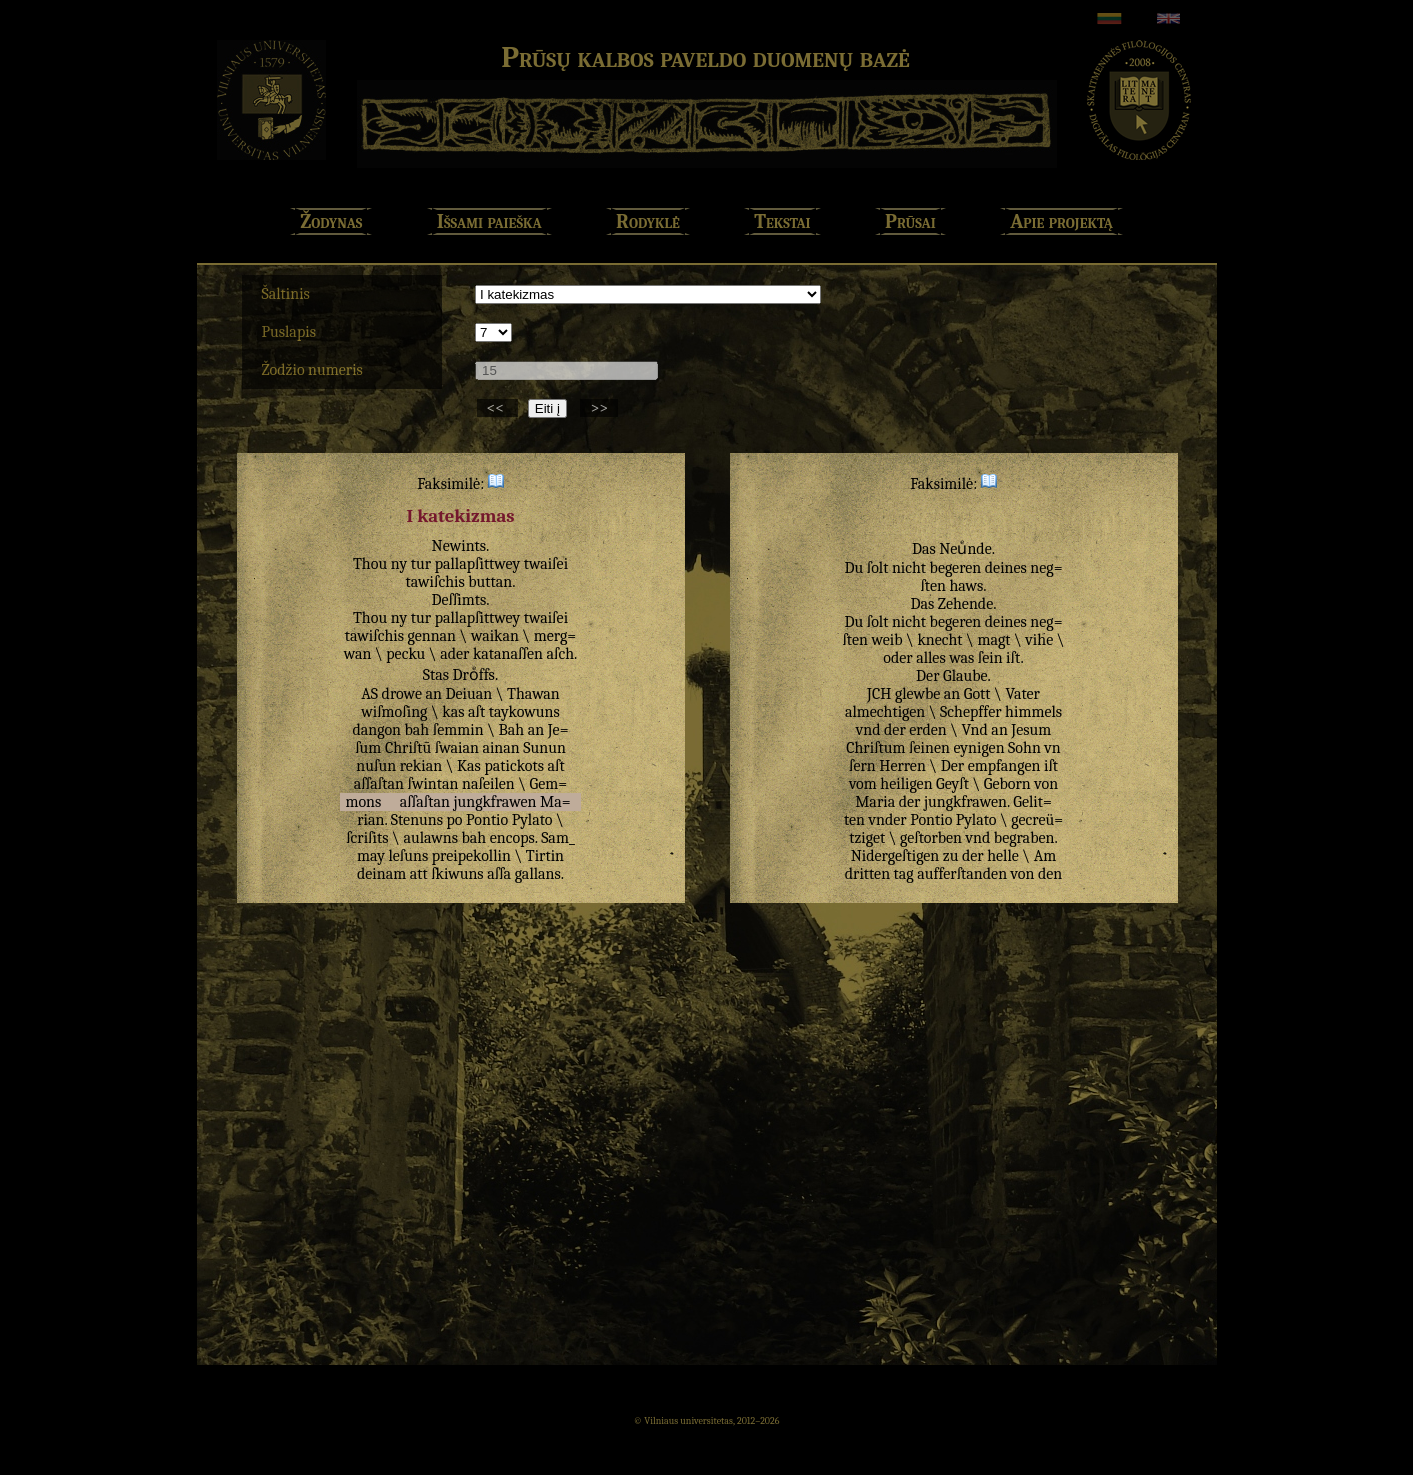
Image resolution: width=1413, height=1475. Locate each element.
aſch (560, 654)
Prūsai (910, 221)
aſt (476, 712)
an (433, 694)
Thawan (533, 694)
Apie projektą (1061, 221)
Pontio (487, 820)
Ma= (555, 802)
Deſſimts (458, 600)
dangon (376, 730)
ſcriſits (367, 838)
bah (417, 730)
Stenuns (417, 820)
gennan (432, 636)
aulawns (430, 838)
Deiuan (468, 694)
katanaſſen (508, 654)
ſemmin (458, 730)
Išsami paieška (489, 221)
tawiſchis (435, 582)
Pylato (532, 820)
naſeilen (488, 784)
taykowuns (524, 712)
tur (421, 564)
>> (599, 408)
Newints (459, 546)
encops (512, 838)
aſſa (499, 874)
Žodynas (331, 221)
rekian (421, 766)
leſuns (408, 856)
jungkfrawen (494, 802)
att (419, 874)
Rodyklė (648, 221)
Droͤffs (474, 675)
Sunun (544, 748)
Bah (512, 730)
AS (369, 694)
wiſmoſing (394, 712)
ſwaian (457, 748)
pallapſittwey (478, 564)
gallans (538, 874)
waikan (495, 636)
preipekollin (471, 856)
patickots (514, 766)
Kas (469, 766)
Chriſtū (408, 748)
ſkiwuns (457, 874)
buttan (490, 582)
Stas (436, 675)
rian (370, 820)
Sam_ (558, 838)
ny (399, 564)
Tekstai (782, 221)
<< (497, 408)
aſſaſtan (379, 784)
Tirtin (545, 856)
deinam (381, 874)
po (455, 820)
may (371, 856)
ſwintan (432, 784)
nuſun (376, 766)
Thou (370, 564)
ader (454, 654)
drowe (402, 694)
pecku (405, 654)
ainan (500, 748)
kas (453, 712)
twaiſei (546, 564)
